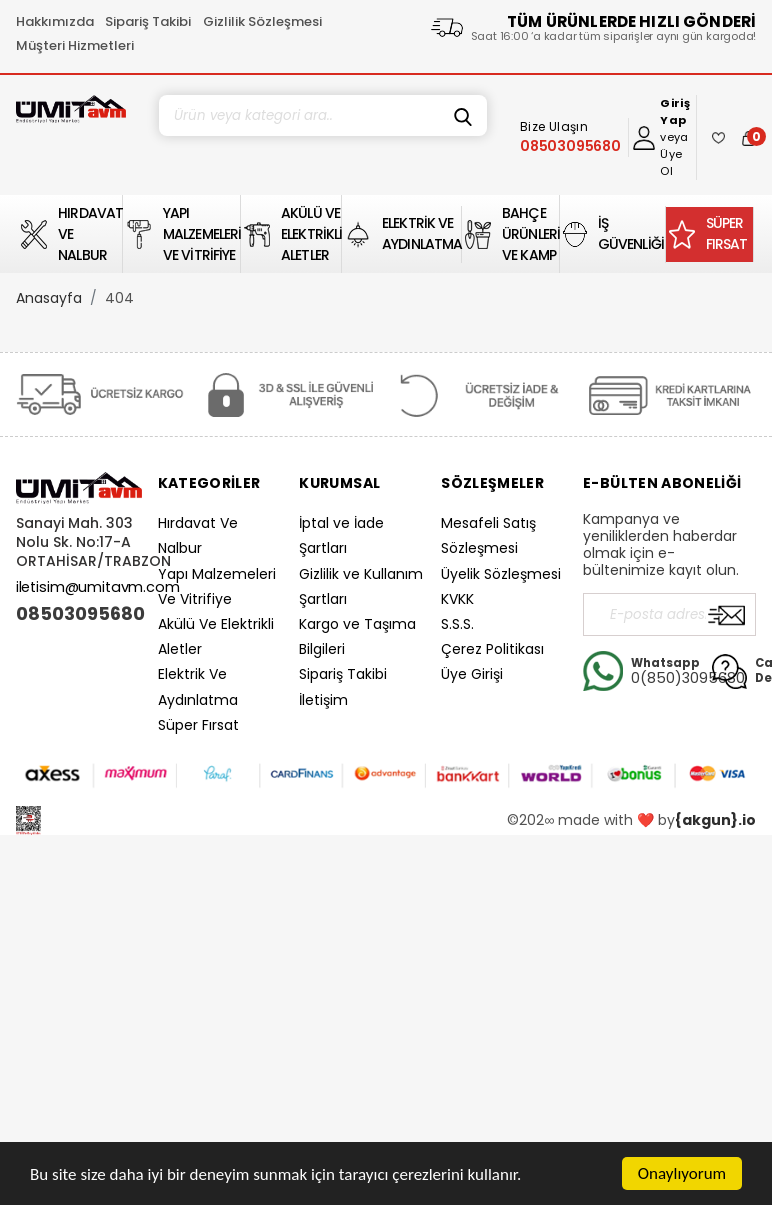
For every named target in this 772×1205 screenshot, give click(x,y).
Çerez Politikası (492, 649)
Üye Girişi (472, 674)
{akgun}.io (715, 820)
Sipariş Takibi (148, 21)
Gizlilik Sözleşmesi (262, 21)
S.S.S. (457, 624)
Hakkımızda (55, 21)
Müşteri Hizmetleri (75, 45)
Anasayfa (49, 298)
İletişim (323, 700)
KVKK (457, 599)
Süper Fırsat (198, 725)
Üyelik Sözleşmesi (501, 574)
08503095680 (79, 614)
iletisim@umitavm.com (98, 587)
